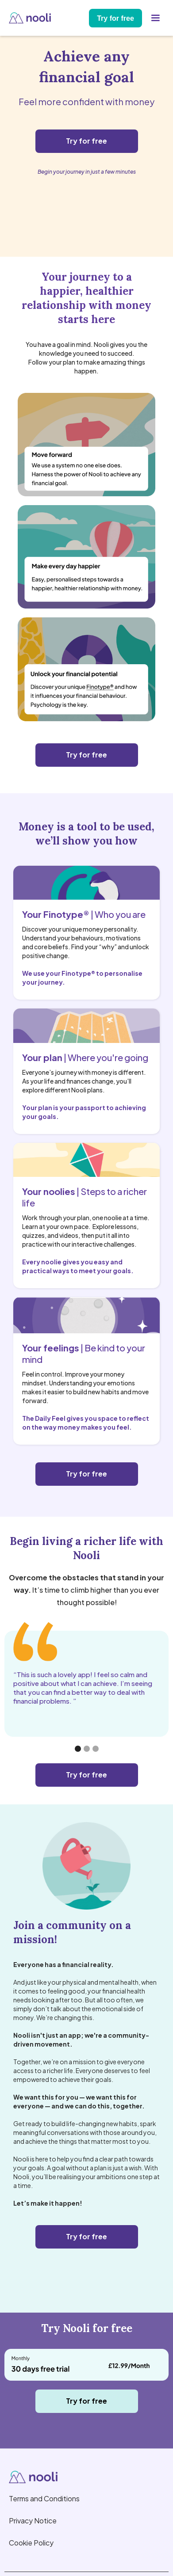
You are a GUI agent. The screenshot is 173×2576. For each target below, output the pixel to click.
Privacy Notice (33, 2520)
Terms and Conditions (44, 2498)
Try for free (115, 18)
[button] (155, 18)
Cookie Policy (31, 2542)
